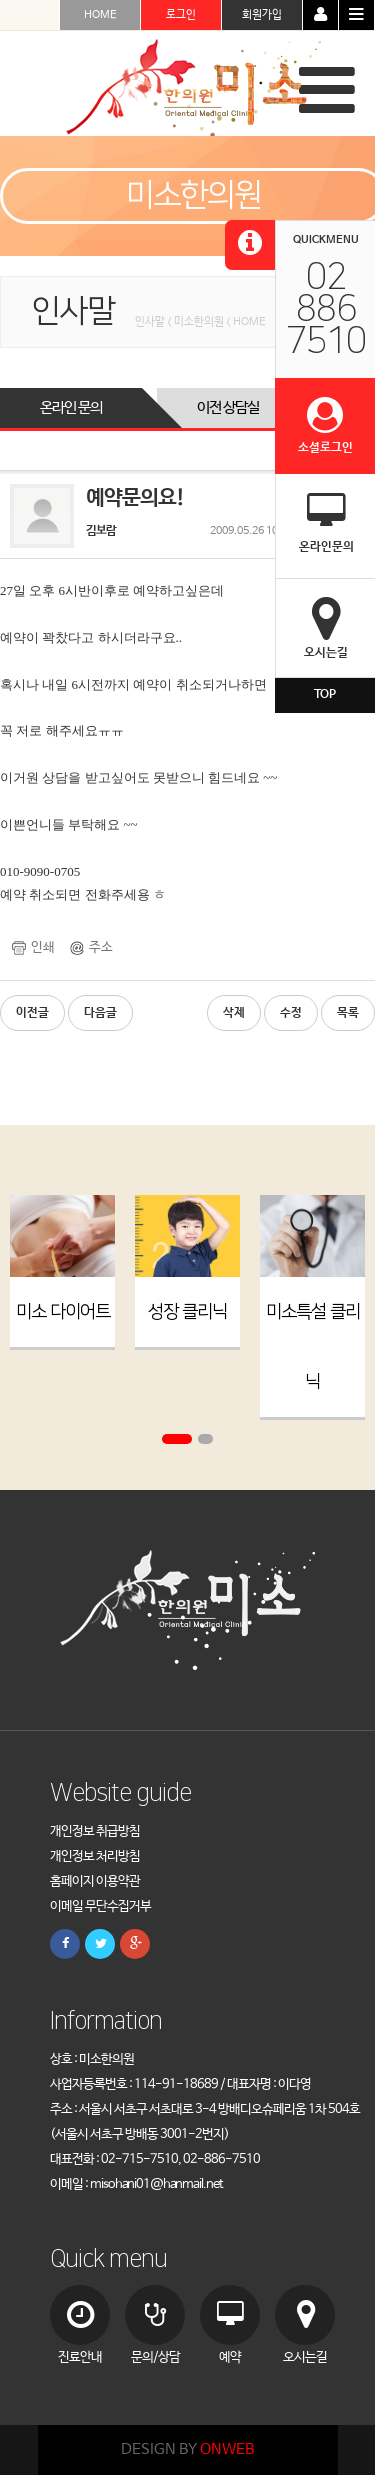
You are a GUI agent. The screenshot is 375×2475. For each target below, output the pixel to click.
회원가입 (262, 15)
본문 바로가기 (0, 0)
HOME (100, 15)
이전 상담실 (228, 407)
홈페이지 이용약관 (95, 1881)
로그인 (181, 15)
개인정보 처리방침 (95, 1856)
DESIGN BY (187, 2449)
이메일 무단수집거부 (100, 1906)
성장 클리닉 (187, 1312)
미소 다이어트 (63, 1312)
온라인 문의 (71, 407)
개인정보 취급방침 (95, 1831)
